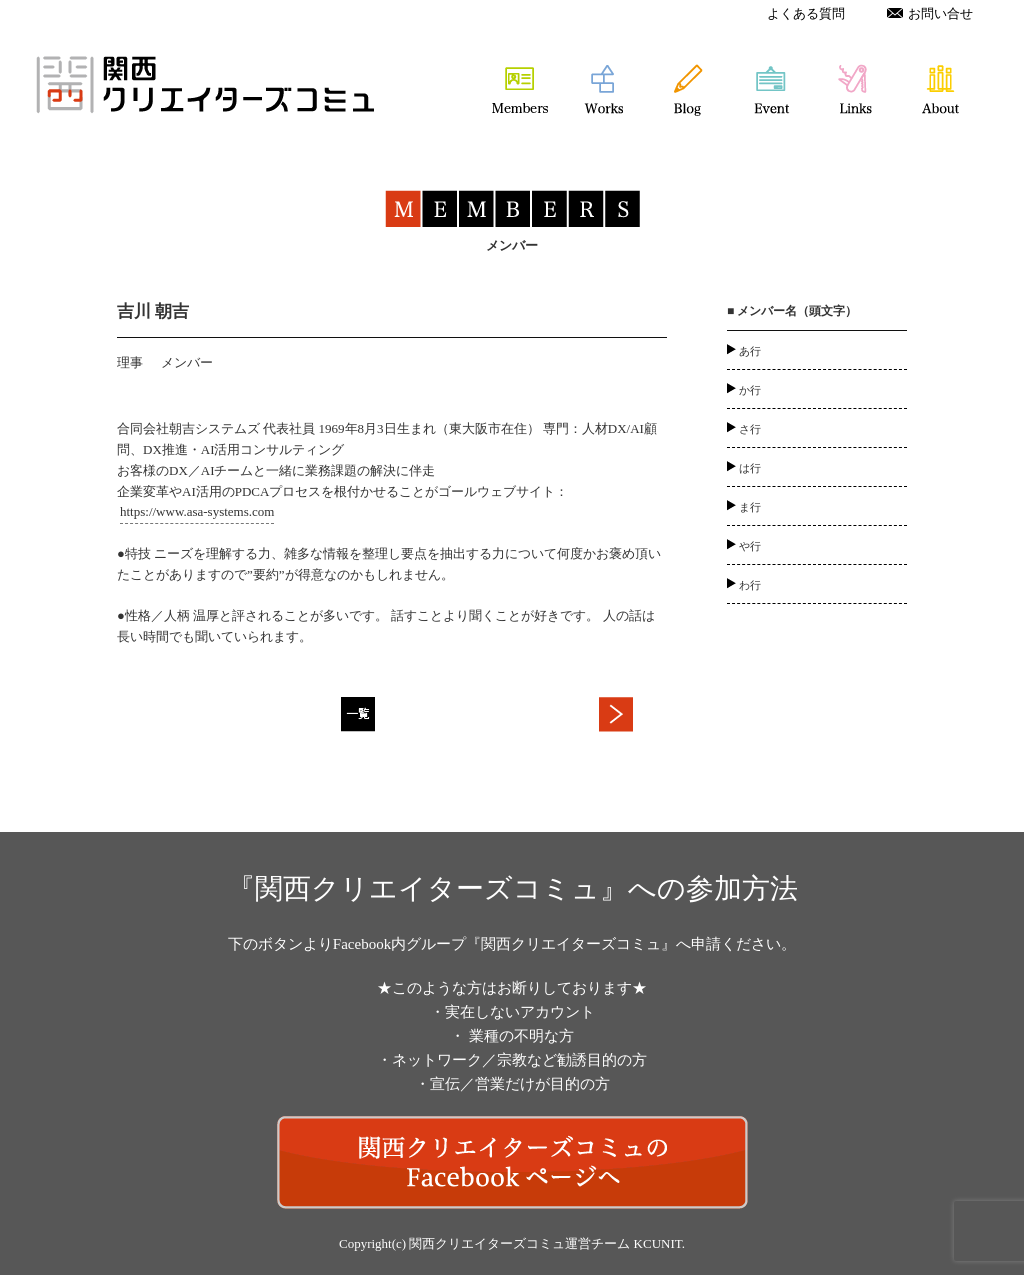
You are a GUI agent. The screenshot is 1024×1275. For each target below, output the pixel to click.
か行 (750, 390)
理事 (130, 362)
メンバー (187, 362)
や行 (750, 546)
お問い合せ (930, 13)
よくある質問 (806, 13)
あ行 (750, 351)
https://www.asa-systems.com (197, 511)
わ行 (750, 585)
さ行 (750, 429)
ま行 (750, 507)
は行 (750, 468)
